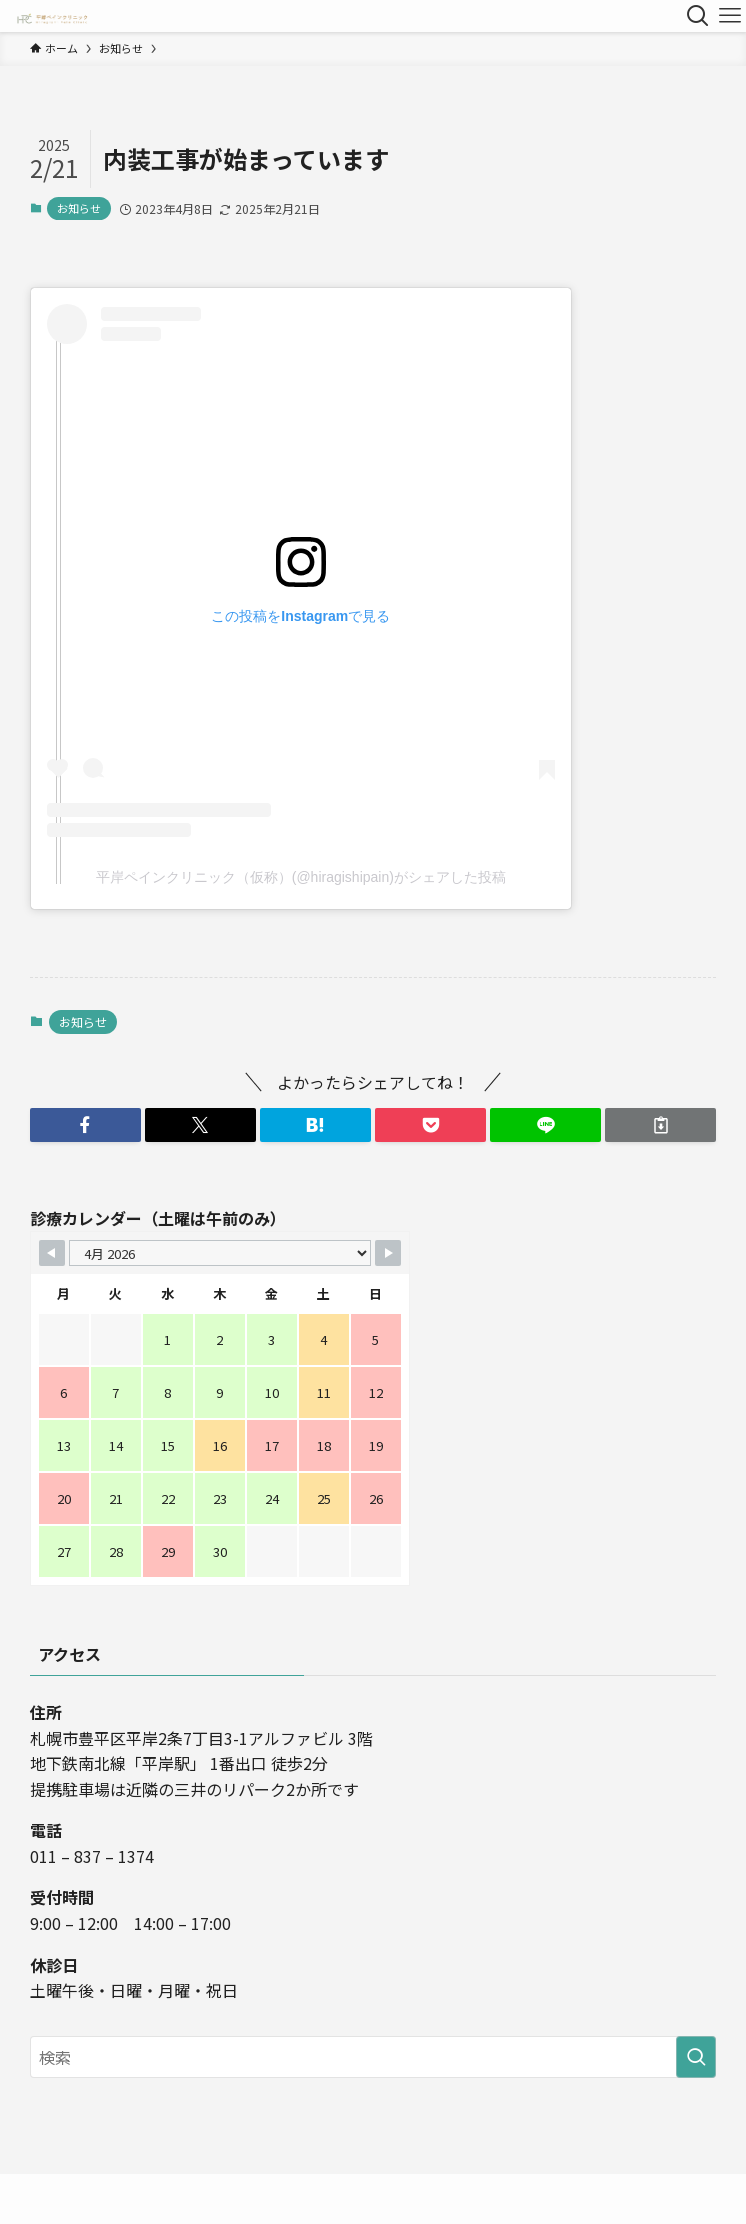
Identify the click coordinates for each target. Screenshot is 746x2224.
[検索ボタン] (698, 16)
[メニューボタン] (730, 16)
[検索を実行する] (696, 2057)
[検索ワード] (373, 2057)
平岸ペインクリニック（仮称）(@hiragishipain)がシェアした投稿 (301, 877)
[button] (85, 1125)
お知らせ (79, 208)
